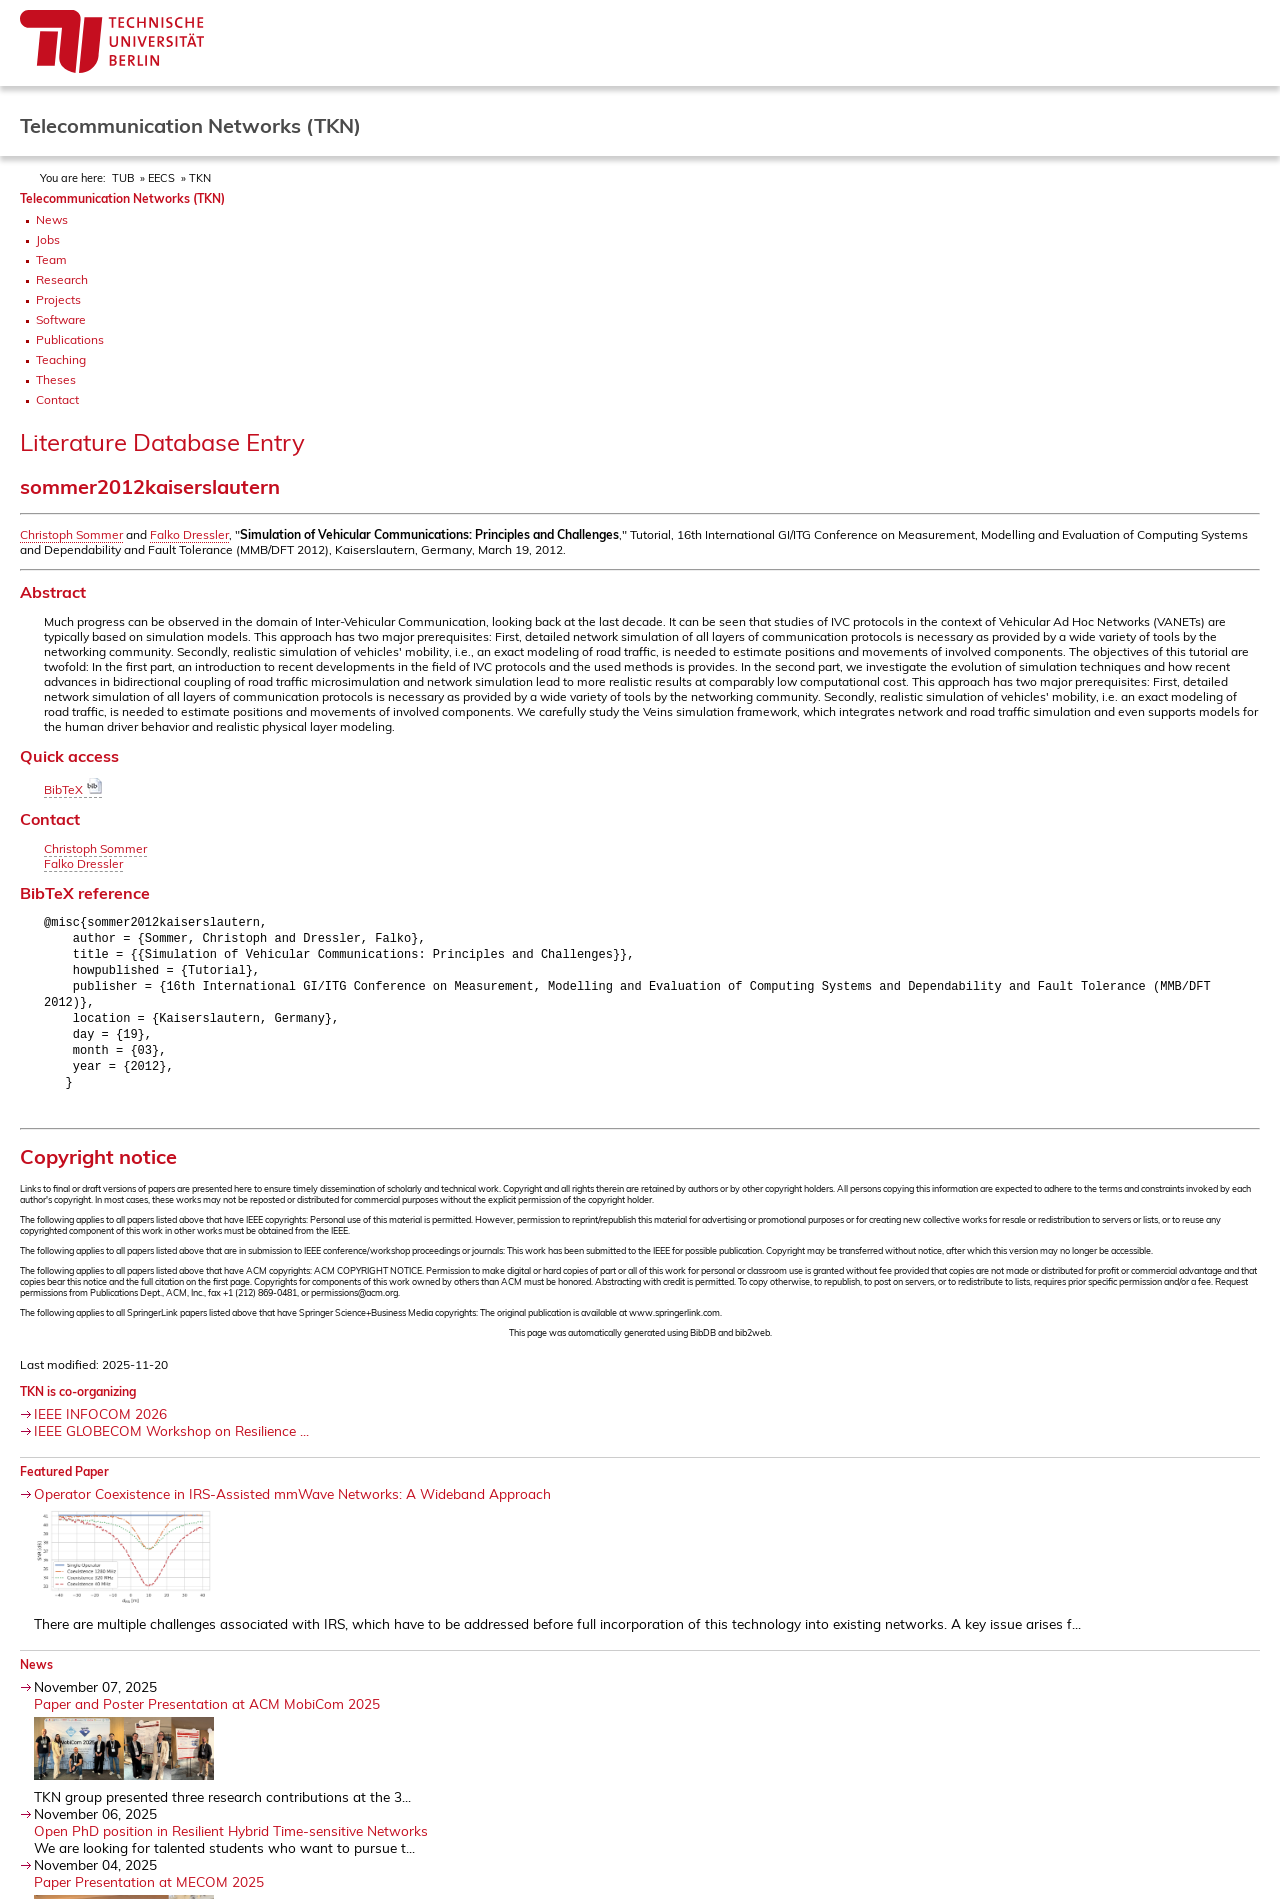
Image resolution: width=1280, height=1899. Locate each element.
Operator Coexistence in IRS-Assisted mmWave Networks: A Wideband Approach (292, 1506)
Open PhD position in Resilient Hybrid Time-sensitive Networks (231, 1843)
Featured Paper (64, 1484)
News (52, 219)
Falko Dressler (189, 534)
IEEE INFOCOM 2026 (100, 1426)
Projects (58, 299)
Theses (56, 379)
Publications (70, 339)
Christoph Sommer (71, 534)
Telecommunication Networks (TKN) (122, 198)
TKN (200, 178)
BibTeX (73, 789)
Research (62, 279)
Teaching (61, 359)
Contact (57, 399)
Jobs (48, 239)
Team (51, 259)
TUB (123, 178)
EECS (161, 178)
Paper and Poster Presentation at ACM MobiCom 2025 (207, 1716)
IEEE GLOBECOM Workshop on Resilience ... (171, 1443)
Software (61, 319)
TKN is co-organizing (78, 1404)
